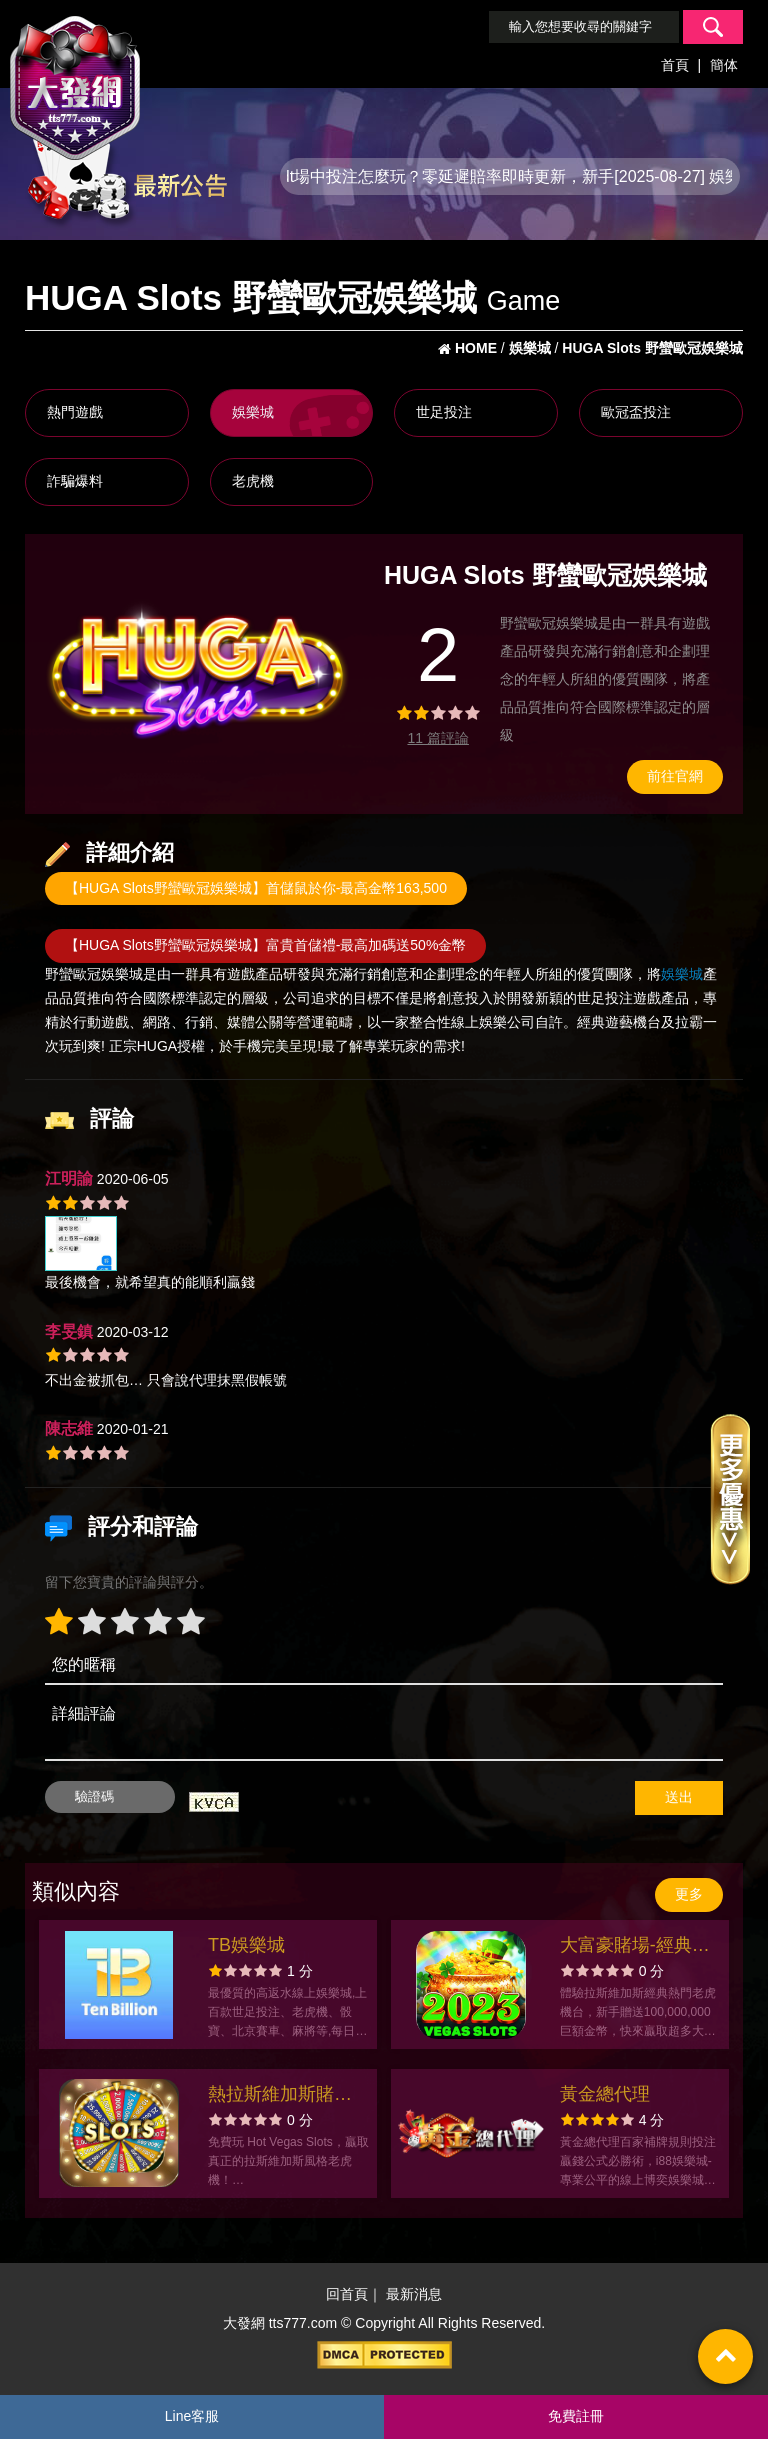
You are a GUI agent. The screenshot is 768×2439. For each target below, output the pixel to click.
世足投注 (444, 412)
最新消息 (414, 2294)
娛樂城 (253, 412)
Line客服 (192, 2416)
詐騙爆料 (75, 481)
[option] (197, 668)
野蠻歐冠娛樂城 (94, 974)
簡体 (724, 65)
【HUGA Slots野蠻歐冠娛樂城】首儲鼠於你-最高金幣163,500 (256, 888)
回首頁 (347, 2294)
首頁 (675, 65)
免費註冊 (576, 2416)
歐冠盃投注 (636, 412)
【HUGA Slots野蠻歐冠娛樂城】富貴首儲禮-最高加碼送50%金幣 (265, 945)
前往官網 (675, 776)
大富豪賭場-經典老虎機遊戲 (635, 1947)
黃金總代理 (605, 2094)
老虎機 (253, 481)
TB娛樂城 (246, 1945)
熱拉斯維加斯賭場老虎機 (280, 2096)
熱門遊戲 (75, 412)
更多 (689, 1894)
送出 (679, 1797)
